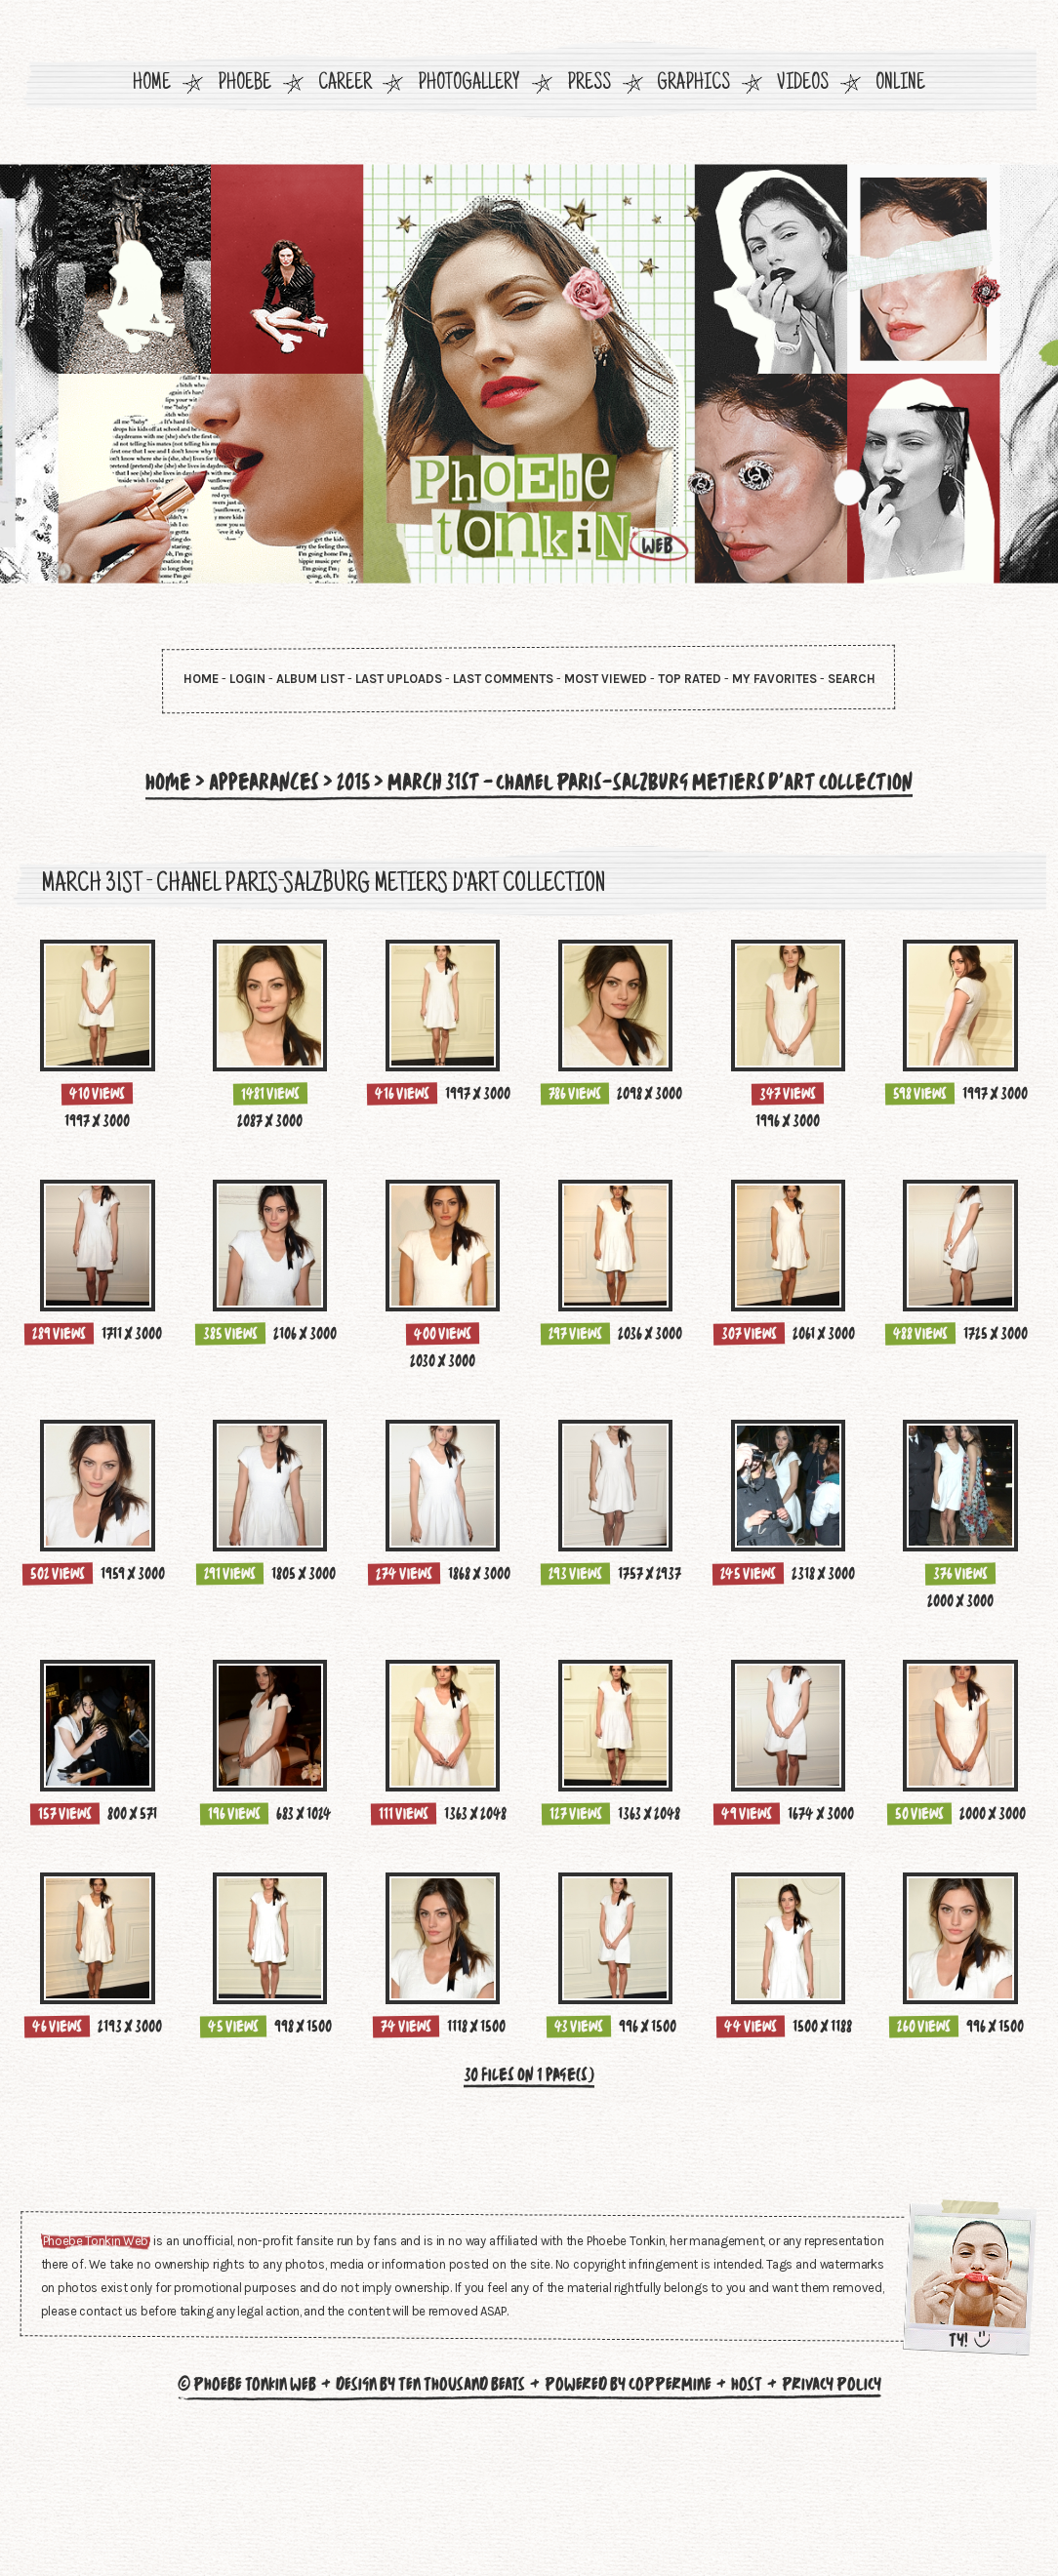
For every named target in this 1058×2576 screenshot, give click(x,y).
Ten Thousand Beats (461, 2518)
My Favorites (774, 678)
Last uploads (398, 678)
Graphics (693, 84)
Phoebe (244, 84)
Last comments (503, 678)
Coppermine (670, 2518)
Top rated (689, 678)
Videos (803, 84)
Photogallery (469, 84)
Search (851, 678)
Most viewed (605, 678)
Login (247, 678)
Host (746, 2518)
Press (589, 84)
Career (345, 84)
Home (152, 84)
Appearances (250, 781)
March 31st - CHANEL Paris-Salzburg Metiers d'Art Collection (654, 781)
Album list (310, 678)
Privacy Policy (831, 2518)
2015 (343, 781)
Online (900, 84)
